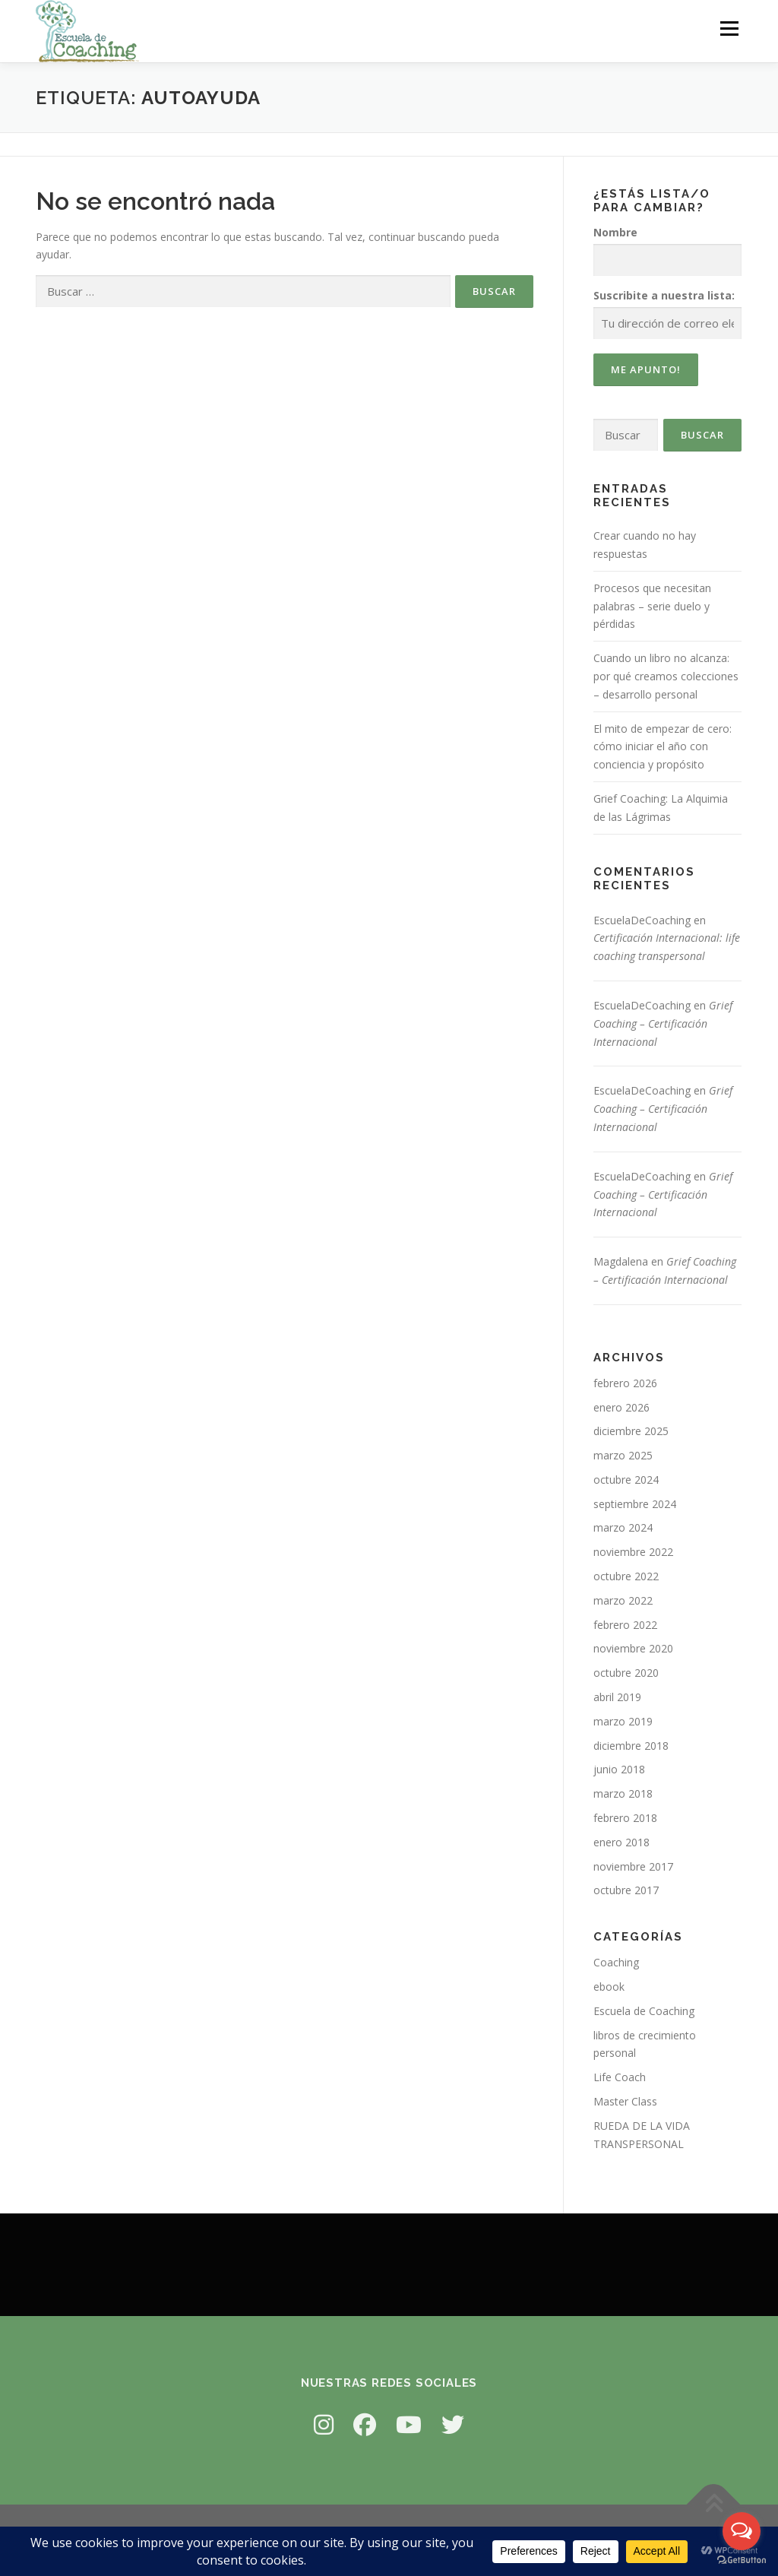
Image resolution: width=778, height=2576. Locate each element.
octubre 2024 (626, 1479)
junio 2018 (619, 1769)
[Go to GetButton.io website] (741, 2560)
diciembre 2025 (631, 1431)
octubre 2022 (626, 1576)
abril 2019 (617, 1697)
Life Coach (619, 2077)
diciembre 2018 (631, 1745)
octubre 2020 (626, 1672)
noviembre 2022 (633, 1552)
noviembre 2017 (633, 1866)
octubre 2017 (626, 1890)
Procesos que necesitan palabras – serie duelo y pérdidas (652, 606)
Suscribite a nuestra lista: (664, 295)
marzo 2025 (623, 1455)
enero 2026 (621, 1407)
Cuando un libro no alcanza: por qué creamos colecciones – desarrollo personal (665, 676)
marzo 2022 (623, 1600)
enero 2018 (621, 1842)
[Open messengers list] (742, 2531)
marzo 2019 (623, 1721)
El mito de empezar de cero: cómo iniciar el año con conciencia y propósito (662, 746)
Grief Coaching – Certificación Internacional (662, 1023)
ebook (609, 1986)
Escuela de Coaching (643, 2011)
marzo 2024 (623, 1527)
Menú (729, 28)
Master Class (625, 2101)
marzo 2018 (623, 1793)
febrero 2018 (625, 1818)
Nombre (615, 232)
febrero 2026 (625, 1383)
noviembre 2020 (633, 1648)
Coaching (616, 1962)
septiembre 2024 (634, 1504)
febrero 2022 (625, 1625)
